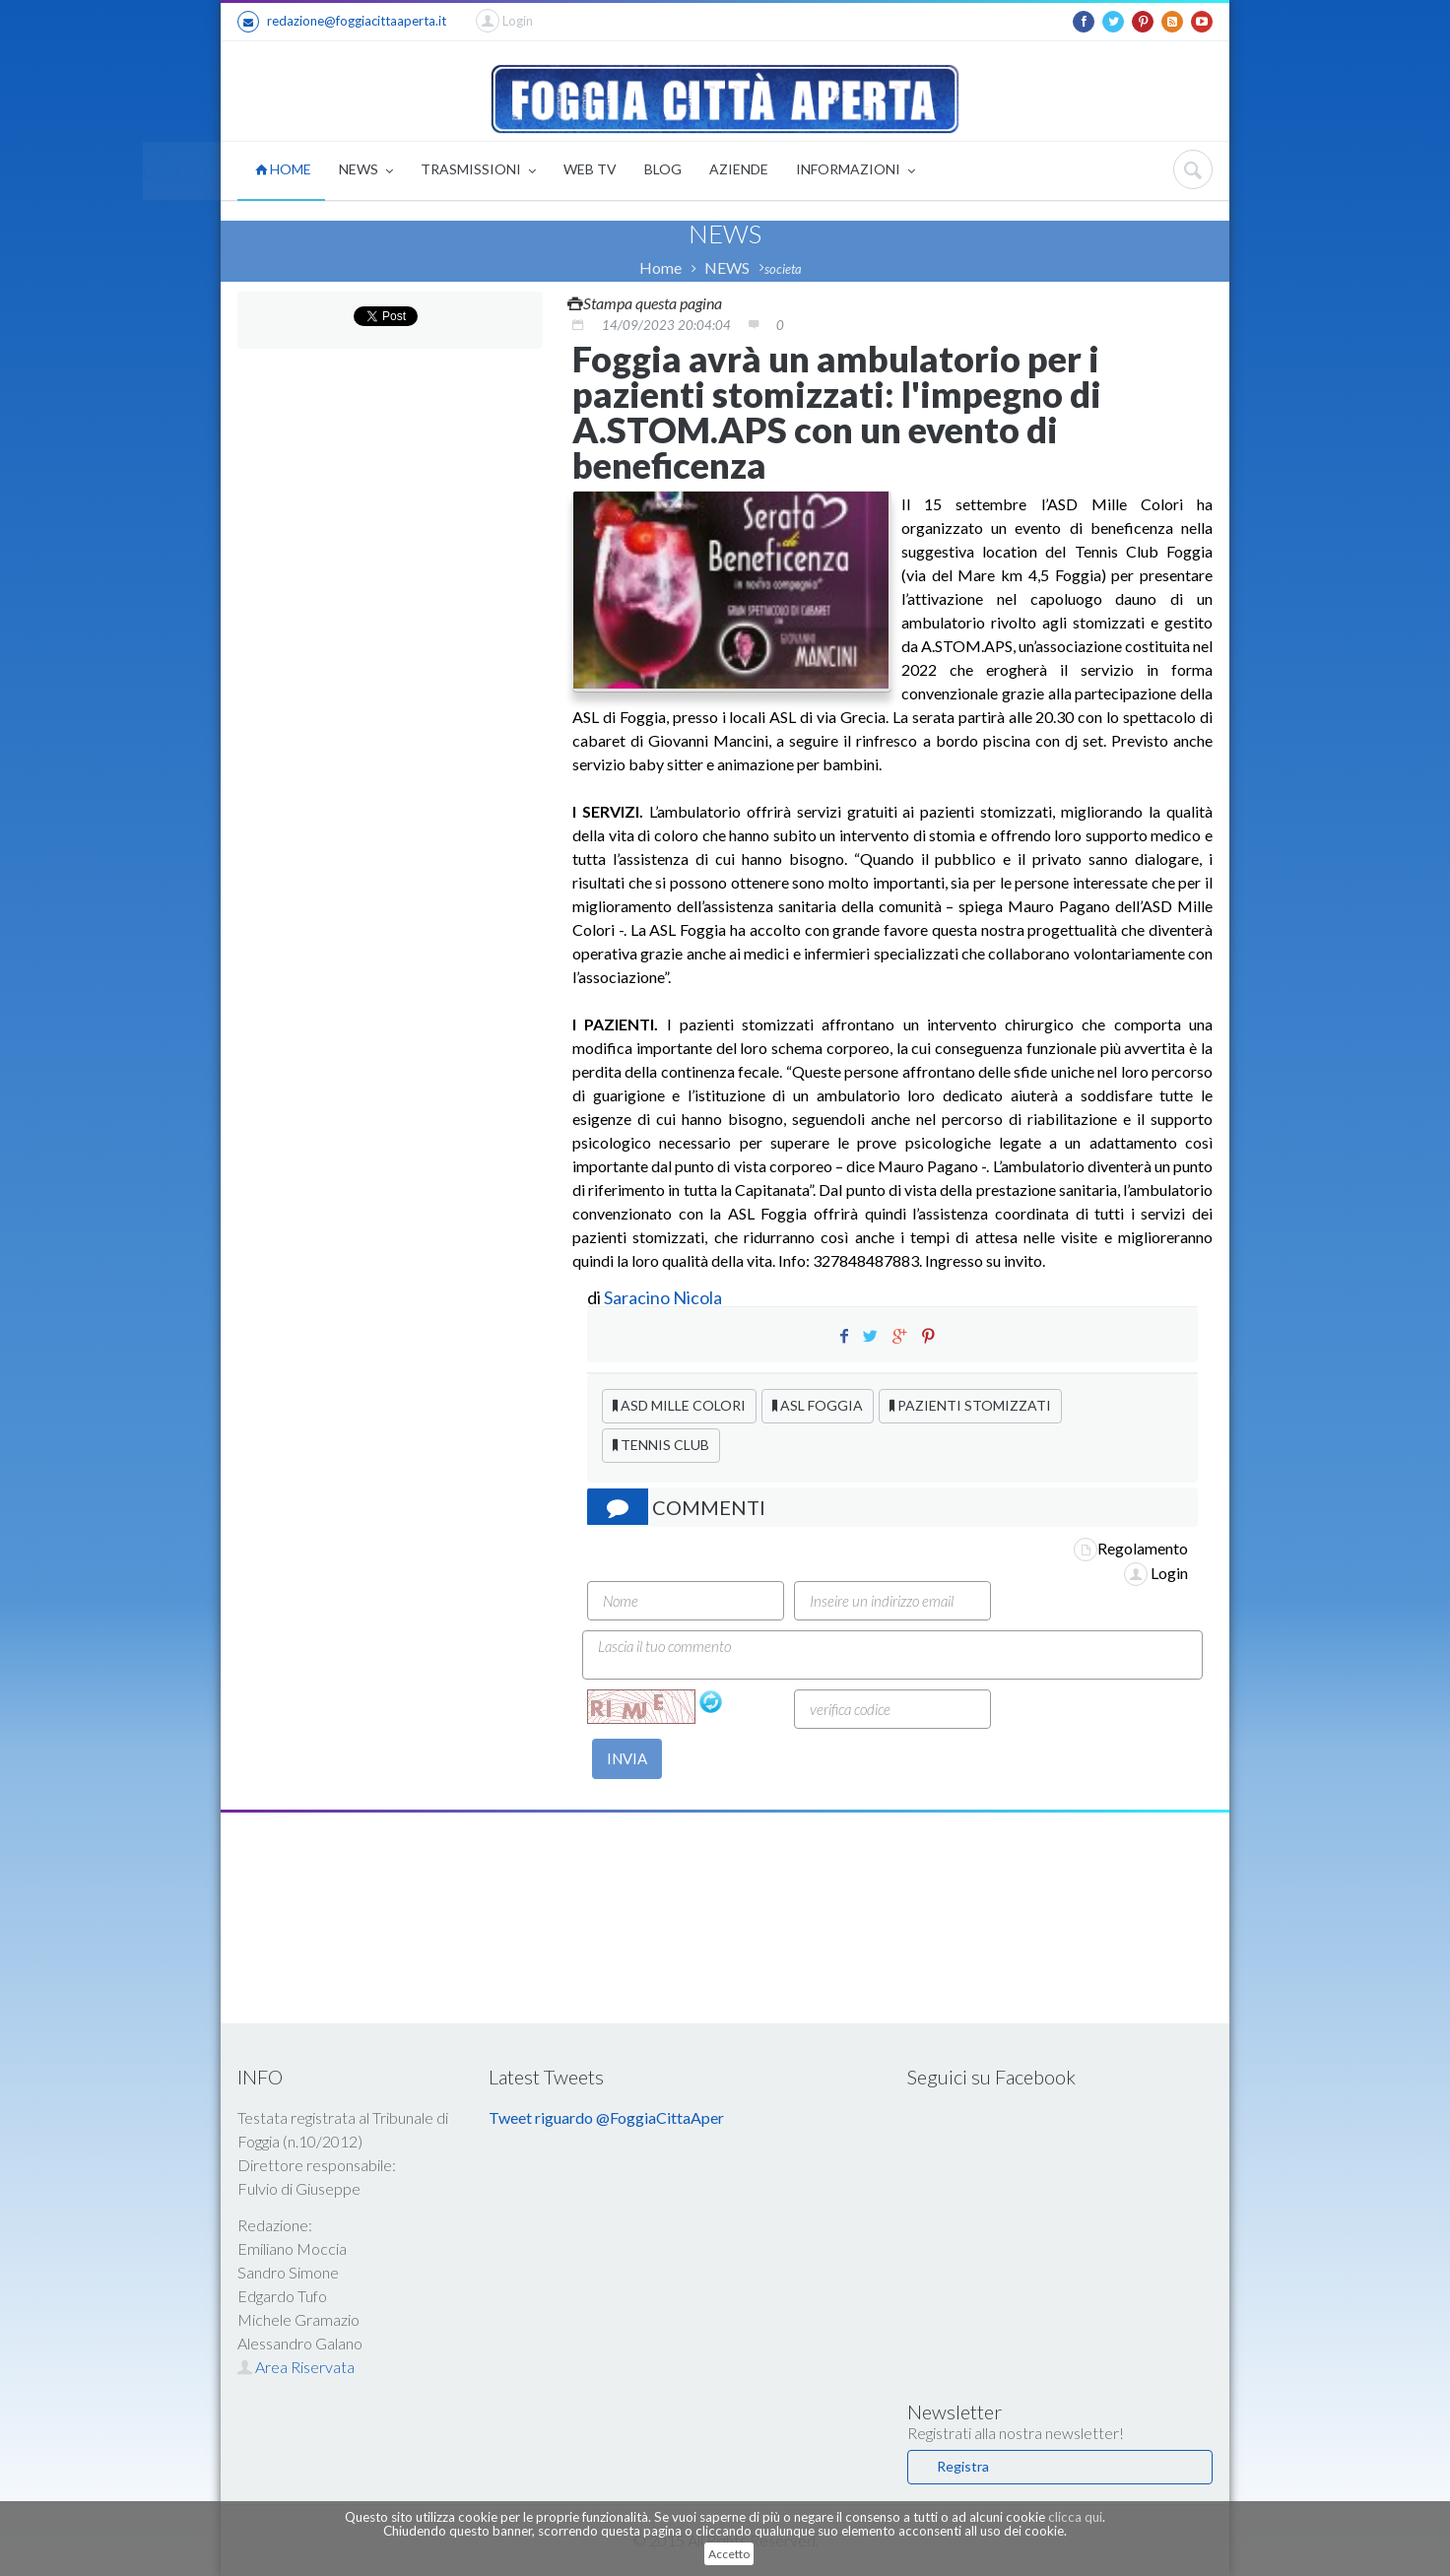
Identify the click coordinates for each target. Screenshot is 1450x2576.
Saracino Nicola (663, 1297)
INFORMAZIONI (855, 171)
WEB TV (590, 169)
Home (660, 267)
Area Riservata (296, 2366)
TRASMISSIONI (478, 171)
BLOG (663, 169)
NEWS (366, 171)
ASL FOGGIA (817, 1405)
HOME (283, 169)
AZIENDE (738, 169)
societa (783, 269)
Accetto (729, 2553)
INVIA (627, 1758)
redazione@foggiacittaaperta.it (341, 22)
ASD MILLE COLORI (679, 1405)
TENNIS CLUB (661, 1444)
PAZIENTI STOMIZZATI (970, 1405)
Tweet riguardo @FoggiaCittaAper (606, 2117)
